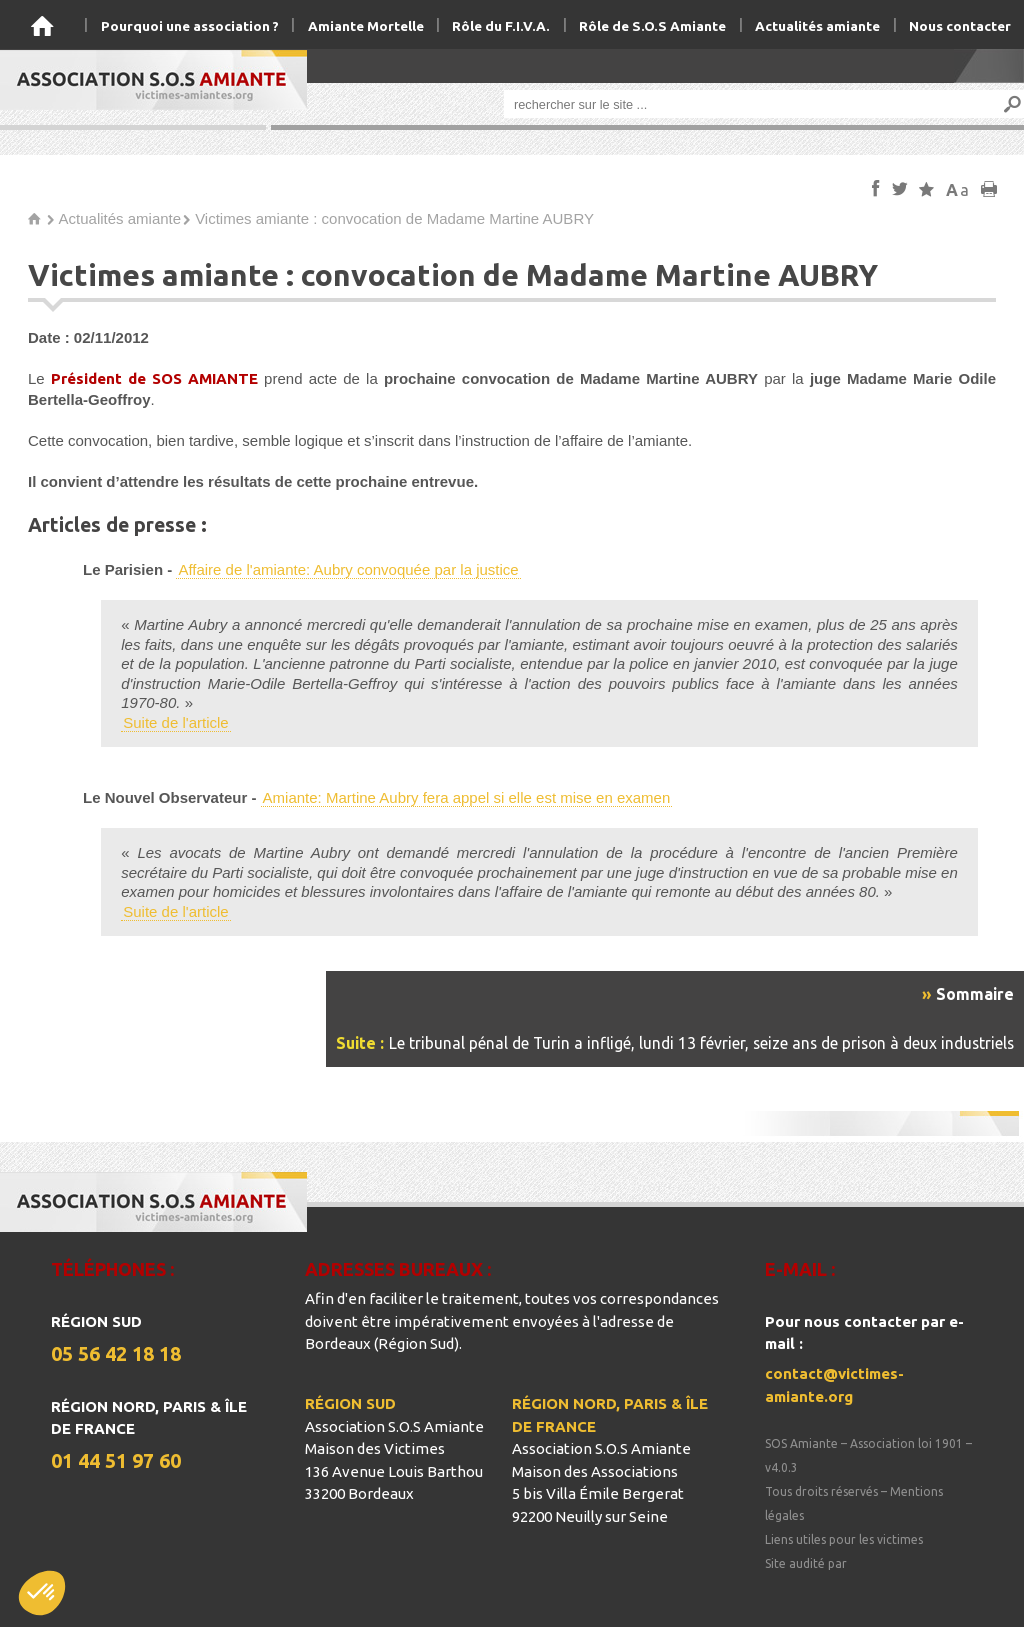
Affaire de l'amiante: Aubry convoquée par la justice (348, 569)
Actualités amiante (120, 218)
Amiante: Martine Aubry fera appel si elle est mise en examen (467, 797)
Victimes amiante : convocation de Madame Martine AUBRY (394, 218)
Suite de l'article (175, 722)
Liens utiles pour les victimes (844, 1539)
